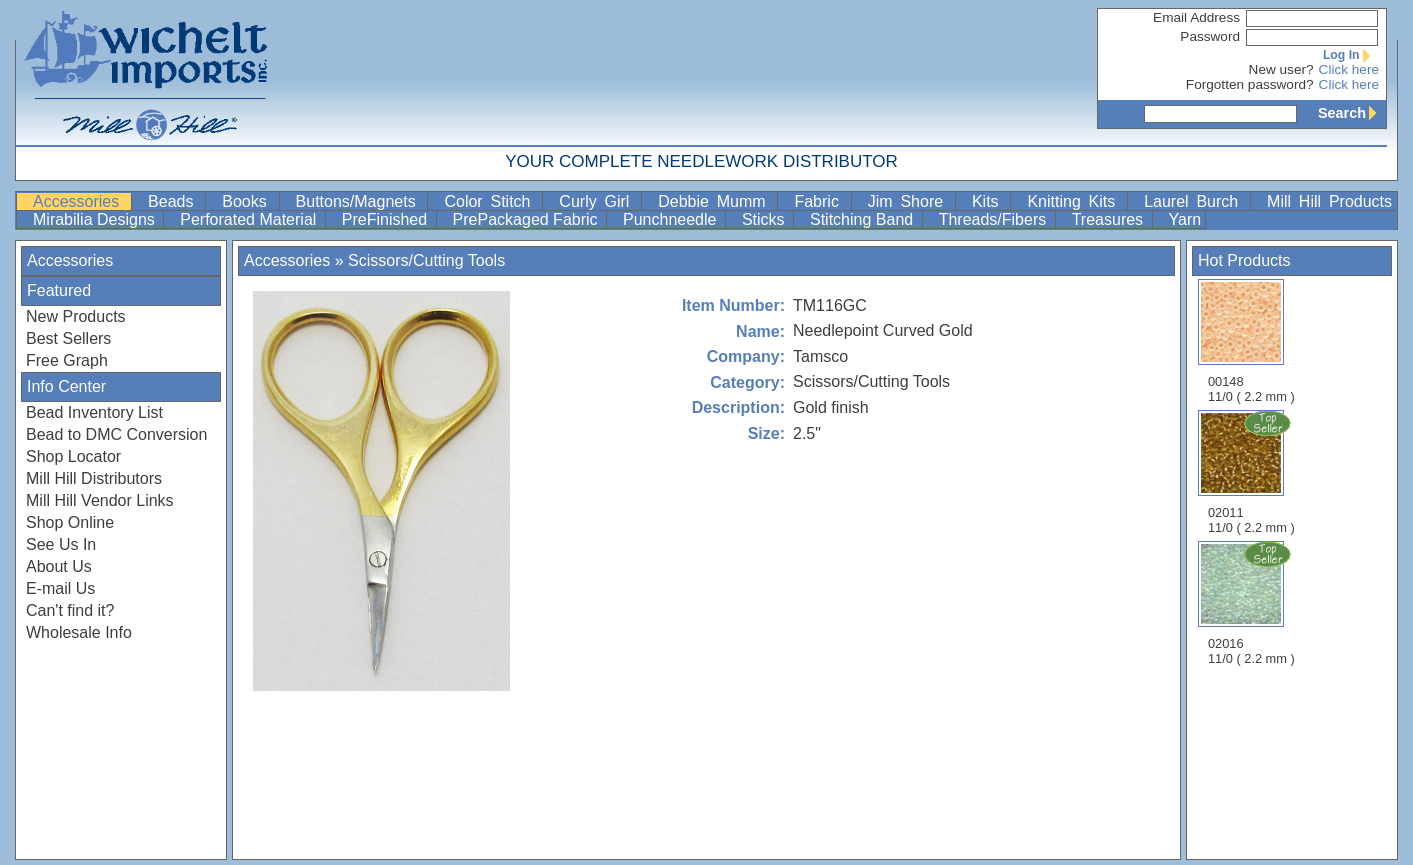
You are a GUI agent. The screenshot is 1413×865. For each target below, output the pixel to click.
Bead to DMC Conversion (116, 434)
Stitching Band (864, 219)
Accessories (80, 201)
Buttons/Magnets (360, 201)
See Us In (61, 544)
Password (1210, 36)
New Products (76, 316)
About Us (59, 566)
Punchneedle (672, 219)
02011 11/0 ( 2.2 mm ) (1253, 472)
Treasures (1110, 219)
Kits (989, 201)
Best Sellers (68, 338)
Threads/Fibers (995, 219)
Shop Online (70, 522)
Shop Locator (73, 456)
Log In (1351, 55)
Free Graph (67, 360)
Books (248, 201)
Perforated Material (250, 219)
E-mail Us (60, 588)
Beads (174, 201)
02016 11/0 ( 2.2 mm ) (1253, 603)
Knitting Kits (1075, 201)
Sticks (765, 219)
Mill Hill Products (1329, 201)
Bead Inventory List (94, 412)
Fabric (820, 201)
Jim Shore (909, 201)
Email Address (1196, 17)
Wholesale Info (79, 632)
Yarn (1185, 219)
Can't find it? (70, 610)
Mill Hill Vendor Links (100, 500)
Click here (1349, 69)
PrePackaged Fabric (527, 219)
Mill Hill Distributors (94, 478)
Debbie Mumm (715, 201)
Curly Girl (598, 201)
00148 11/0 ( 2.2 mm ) (1251, 341)
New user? (1281, 69)
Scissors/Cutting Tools (426, 260)
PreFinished (387, 219)
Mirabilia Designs (96, 219)
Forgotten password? (1250, 84)
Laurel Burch (1195, 201)
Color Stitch (491, 201)
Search (1352, 113)
